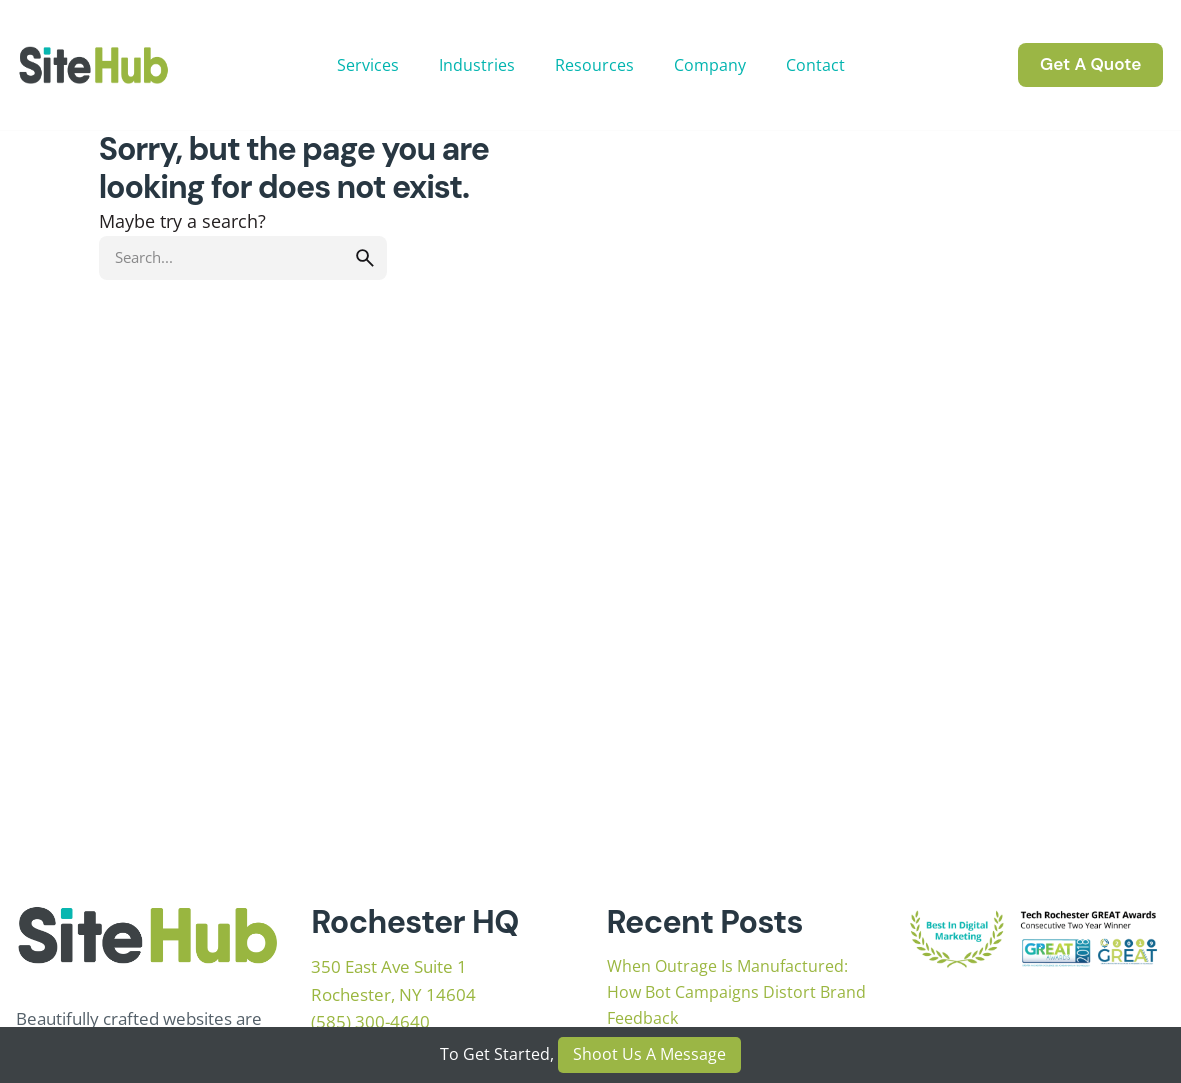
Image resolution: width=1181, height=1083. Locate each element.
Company (710, 65)
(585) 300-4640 (370, 1021)
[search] (365, 258)
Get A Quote (1090, 64)
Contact (815, 65)
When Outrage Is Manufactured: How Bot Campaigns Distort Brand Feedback (736, 992)
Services (368, 65)
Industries (477, 65)
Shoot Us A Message (649, 1054)
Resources (594, 65)
